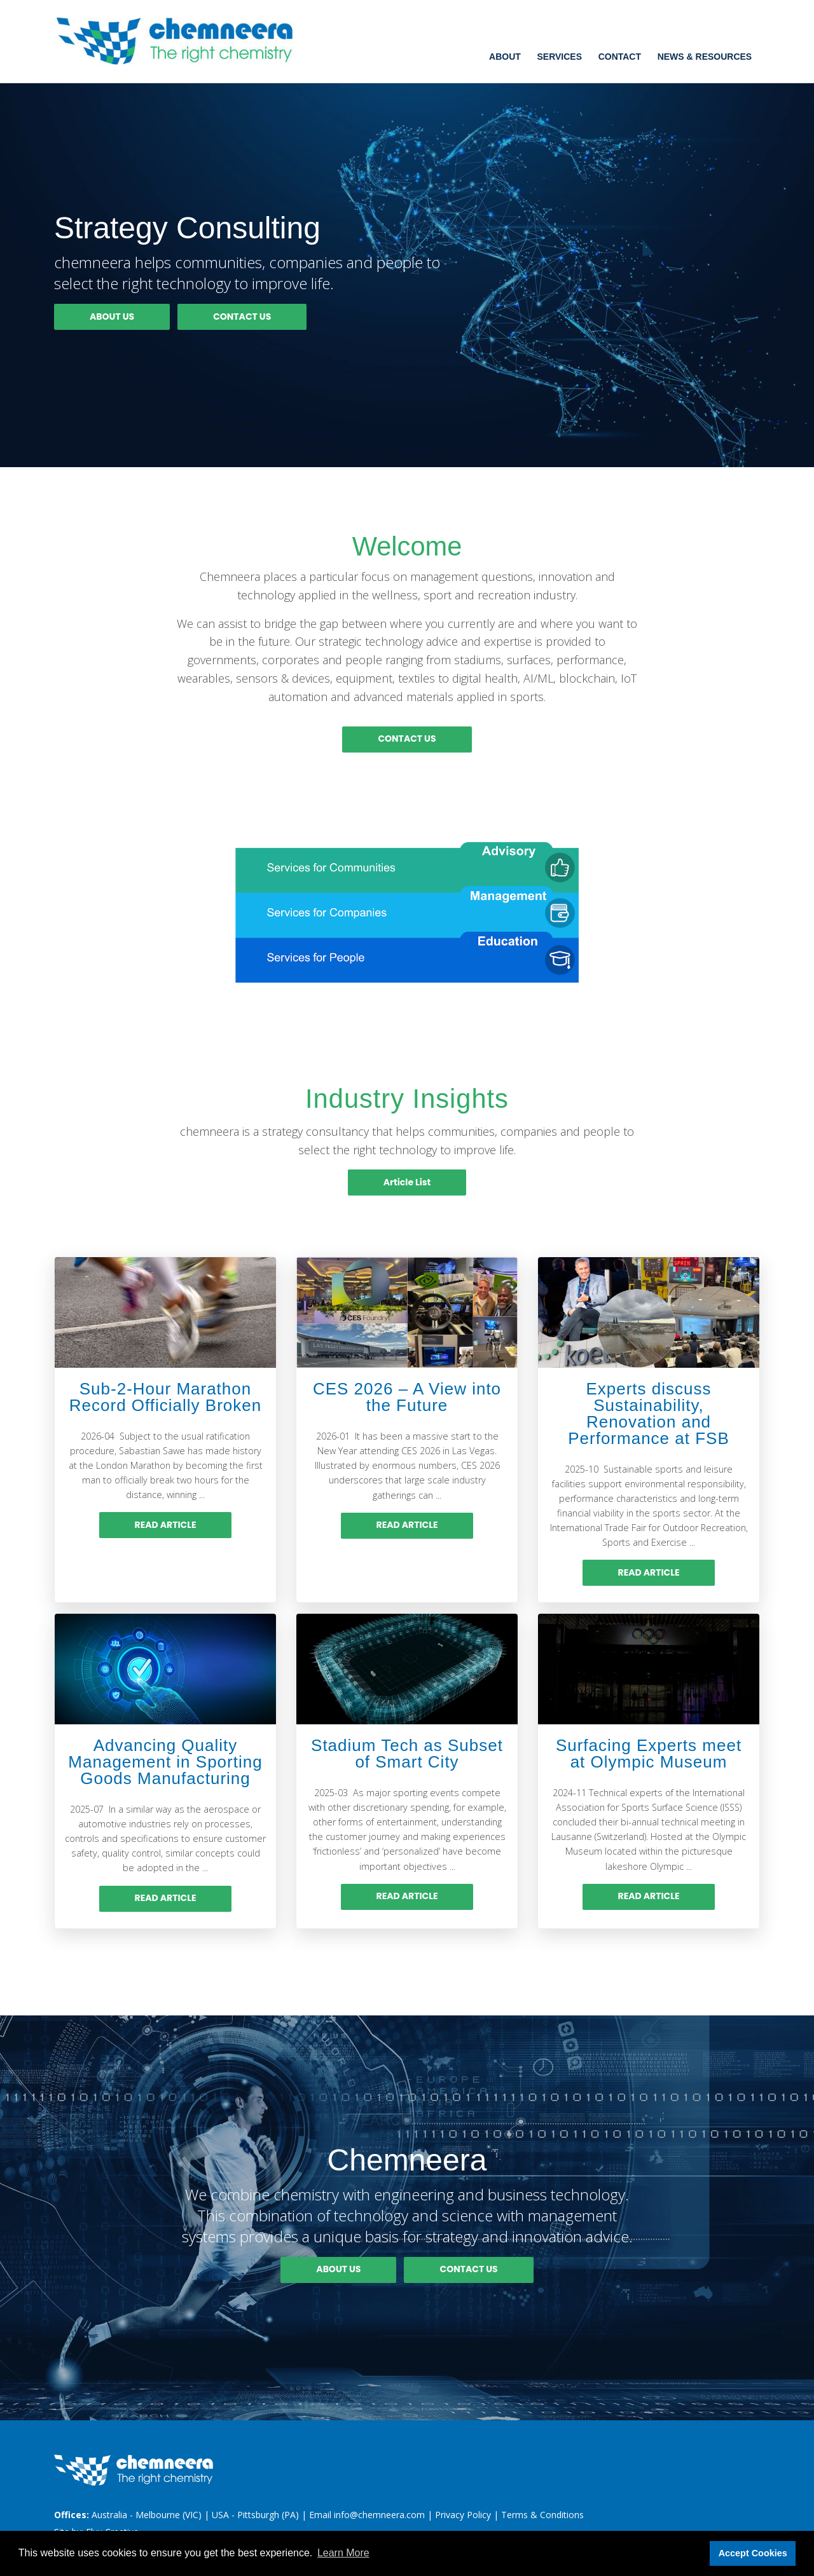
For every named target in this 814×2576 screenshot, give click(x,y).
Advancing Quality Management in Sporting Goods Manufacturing (165, 1762)
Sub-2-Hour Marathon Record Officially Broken (165, 1397)
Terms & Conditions (542, 2515)
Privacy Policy (463, 2515)
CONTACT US (242, 316)
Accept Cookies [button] (753, 2553)
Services (559, 56)
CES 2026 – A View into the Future (407, 1397)
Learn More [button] (343, 2552)
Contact (619, 56)
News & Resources (705, 56)
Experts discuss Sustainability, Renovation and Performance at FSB (648, 1413)
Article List (407, 1182)
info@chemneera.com (379, 2515)
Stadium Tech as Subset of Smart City (407, 1753)
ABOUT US (112, 316)
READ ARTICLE (166, 1524)
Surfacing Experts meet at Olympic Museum (649, 1753)
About (505, 56)
